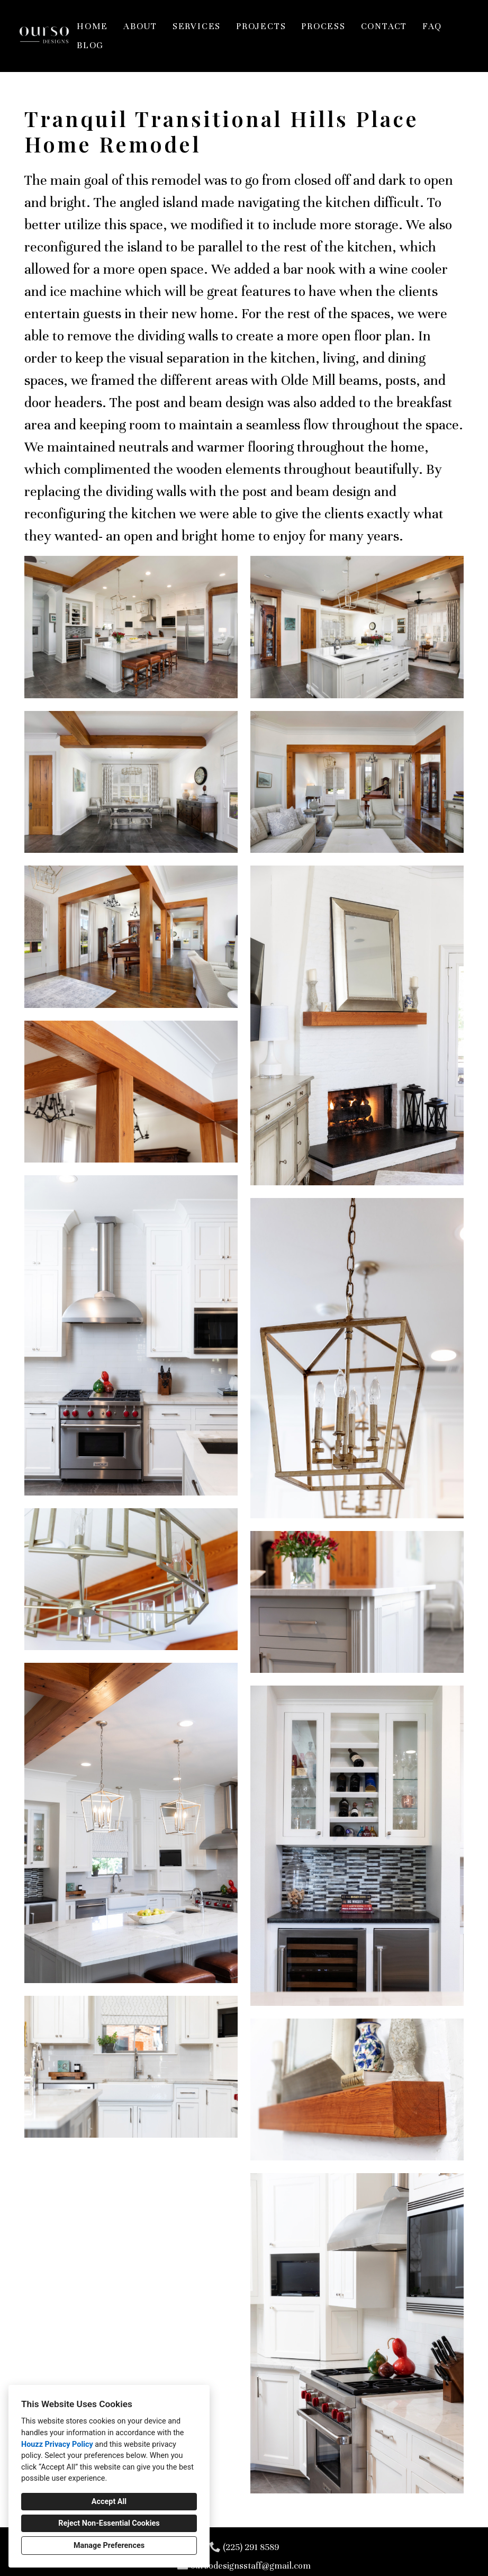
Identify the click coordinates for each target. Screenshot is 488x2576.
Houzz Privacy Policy (57, 2444)
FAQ (431, 26)
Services (197, 26)
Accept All (109, 2501)
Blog (90, 45)
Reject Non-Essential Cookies (108, 2523)
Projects (261, 26)
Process (323, 26)
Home (92, 26)
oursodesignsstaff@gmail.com (251, 2565)
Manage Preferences (109, 2545)
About (140, 26)
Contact (384, 26)
